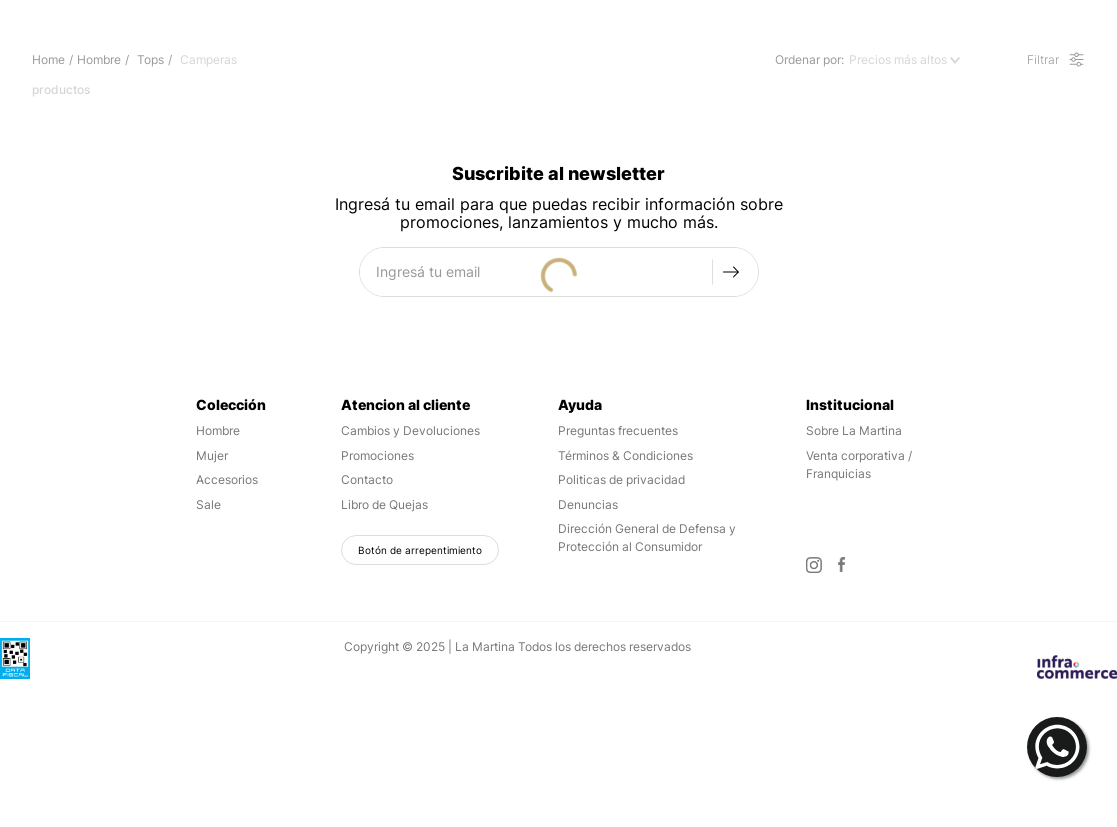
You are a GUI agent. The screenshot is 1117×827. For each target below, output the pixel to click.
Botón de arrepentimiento (420, 550)
